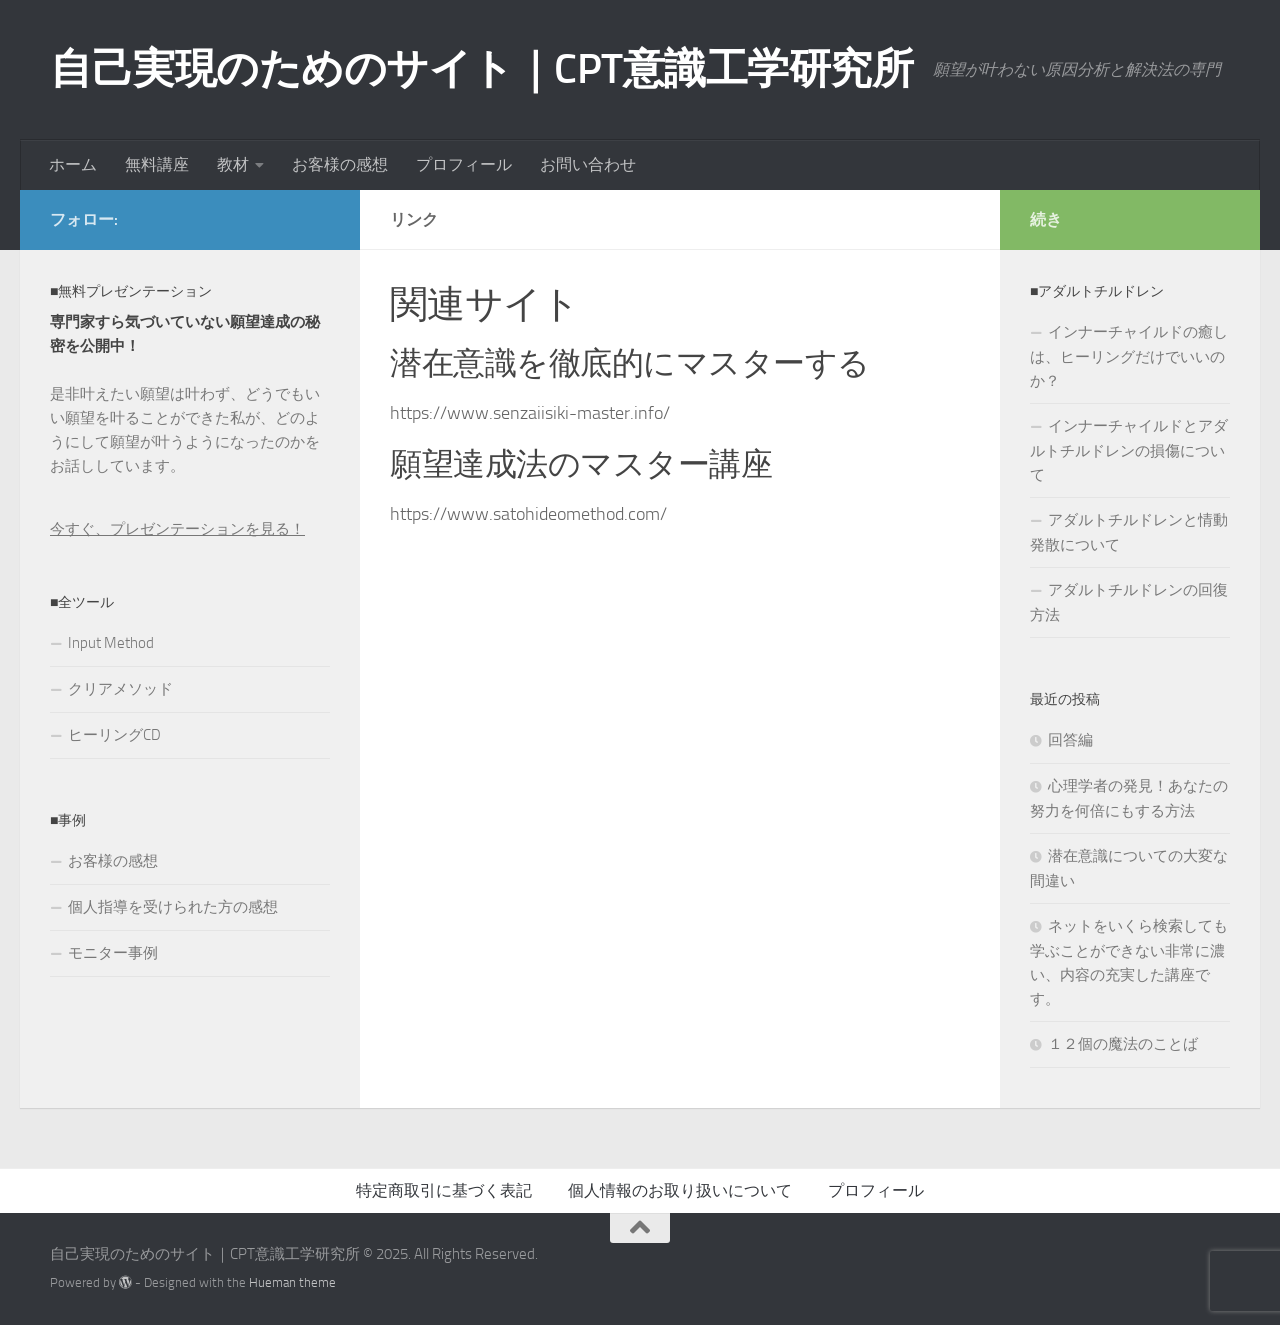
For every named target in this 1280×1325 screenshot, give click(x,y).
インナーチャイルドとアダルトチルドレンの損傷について (1129, 450)
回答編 (1070, 740)
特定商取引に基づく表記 (444, 1190)
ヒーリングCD (114, 735)
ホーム (73, 164)
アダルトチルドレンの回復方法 (1129, 602)
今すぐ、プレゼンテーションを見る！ (177, 529)
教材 (233, 164)
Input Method (111, 643)
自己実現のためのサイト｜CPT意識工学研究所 (481, 69)
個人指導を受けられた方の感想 (173, 907)
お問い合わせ (588, 164)
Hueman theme (292, 1282)
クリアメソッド (120, 689)
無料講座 (157, 164)
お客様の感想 (340, 164)
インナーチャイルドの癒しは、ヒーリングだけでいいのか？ (1129, 356)
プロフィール (464, 164)
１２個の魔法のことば (1123, 1044)
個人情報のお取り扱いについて (680, 1190)
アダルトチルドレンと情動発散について (1129, 532)
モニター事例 (113, 953)
